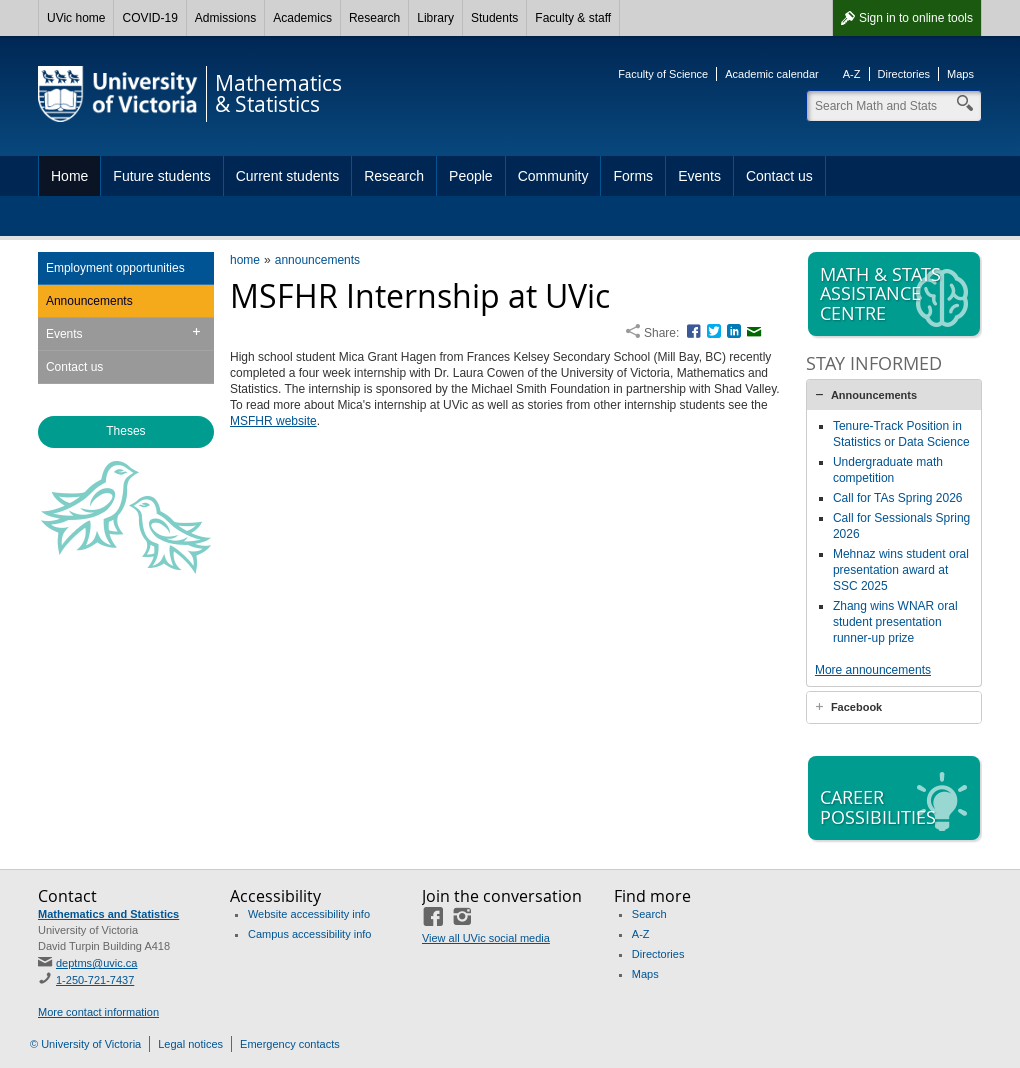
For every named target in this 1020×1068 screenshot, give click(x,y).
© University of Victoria (85, 1044)
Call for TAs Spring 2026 (898, 498)
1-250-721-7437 (95, 980)
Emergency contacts (290, 1044)
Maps (960, 74)
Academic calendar (772, 74)
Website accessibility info (309, 914)
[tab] (894, 395)
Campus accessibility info (310, 934)
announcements (317, 260)
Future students (161, 176)
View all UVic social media (486, 938)
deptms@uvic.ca (96, 963)
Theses (125, 431)
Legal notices (190, 1044)
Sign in (916, 18)
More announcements (873, 670)
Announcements (89, 301)
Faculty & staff (573, 18)
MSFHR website (273, 421)
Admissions (225, 18)
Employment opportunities (115, 268)
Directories (904, 74)
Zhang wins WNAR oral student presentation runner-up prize (895, 622)
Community (553, 176)
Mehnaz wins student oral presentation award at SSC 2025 (901, 570)
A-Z (852, 74)
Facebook (856, 707)
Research (374, 18)
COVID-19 (149, 18)
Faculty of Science (663, 74)
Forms (633, 176)
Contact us (779, 176)
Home (69, 176)
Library (435, 18)
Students (494, 18)
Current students (288, 176)
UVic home (76, 18)
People (471, 176)
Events (699, 176)
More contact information (98, 1012)
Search (649, 914)
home (245, 260)
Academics (302, 18)
